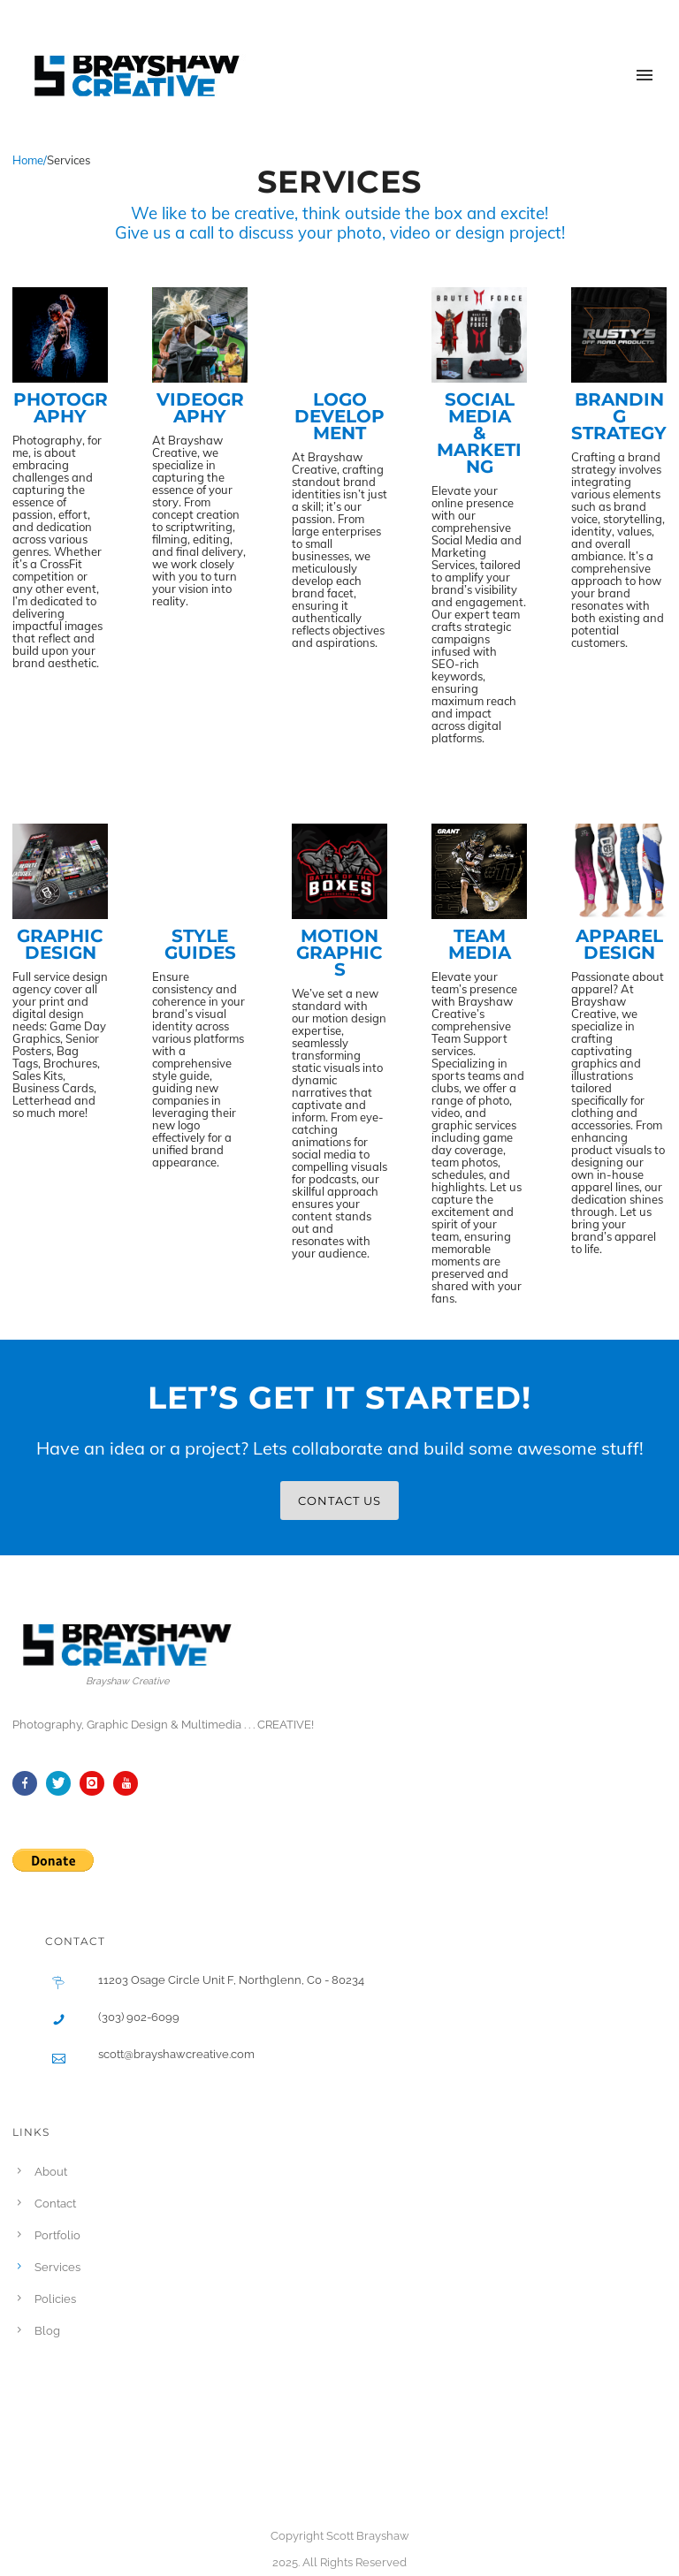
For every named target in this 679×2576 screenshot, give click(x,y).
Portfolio (57, 2235)
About (50, 2171)
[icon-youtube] (130, 1783)
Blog (47, 2330)
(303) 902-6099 (138, 2017)
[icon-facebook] (29, 1783)
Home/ (29, 160)
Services (57, 2267)
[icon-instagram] (96, 1783)
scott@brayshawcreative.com (176, 2054)
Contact (55, 2203)
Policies (55, 2299)
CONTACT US (339, 1500)
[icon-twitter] (63, 1783)
